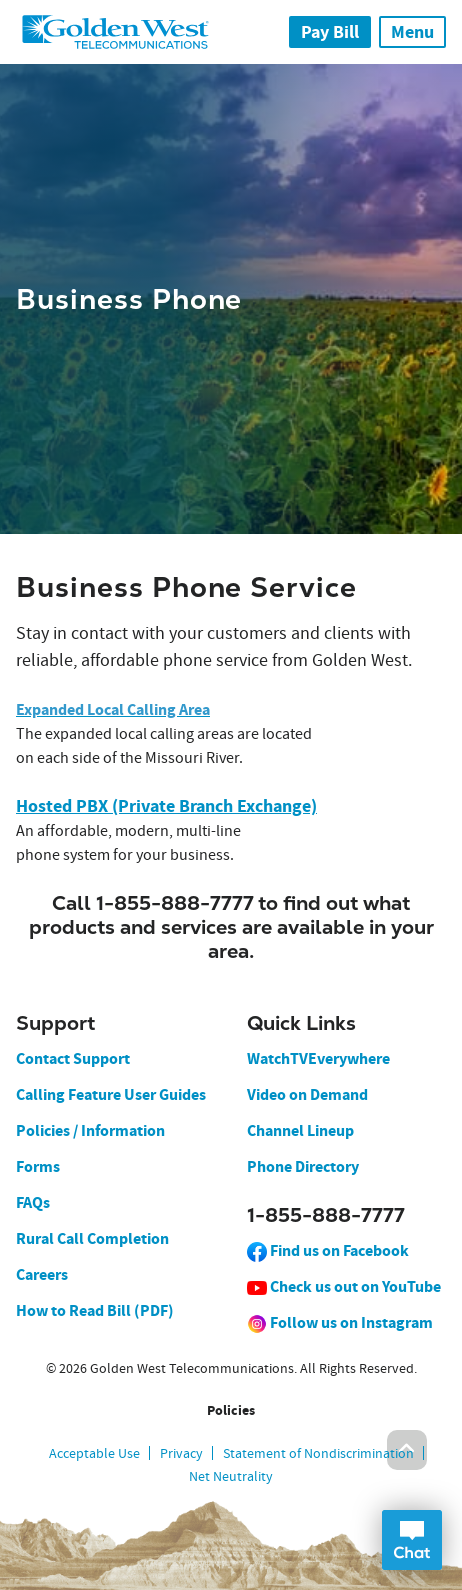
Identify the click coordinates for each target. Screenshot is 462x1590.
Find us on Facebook (328, 1250)
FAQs (33, 1202)
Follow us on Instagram (340, 1322)
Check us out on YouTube (344, 1286)
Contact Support (73, 1058)
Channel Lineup (300, 1130)
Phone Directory (303, 1166)
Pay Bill (330, 32)
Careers (42, 1274)
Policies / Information (90, 1130)
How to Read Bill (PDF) (95, 1310)
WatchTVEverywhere (318, 1058)
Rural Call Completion (92, 1238)
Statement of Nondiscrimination (318, 1453)
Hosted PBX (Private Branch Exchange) (166, 806)
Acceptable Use (94, 1453)
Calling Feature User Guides (111, 1094)
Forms (38, 1166)
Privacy (181, 1453)
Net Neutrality (231, 1476)
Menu (412, 32)
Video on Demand (307, 1094)
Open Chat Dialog (412, 1540)
